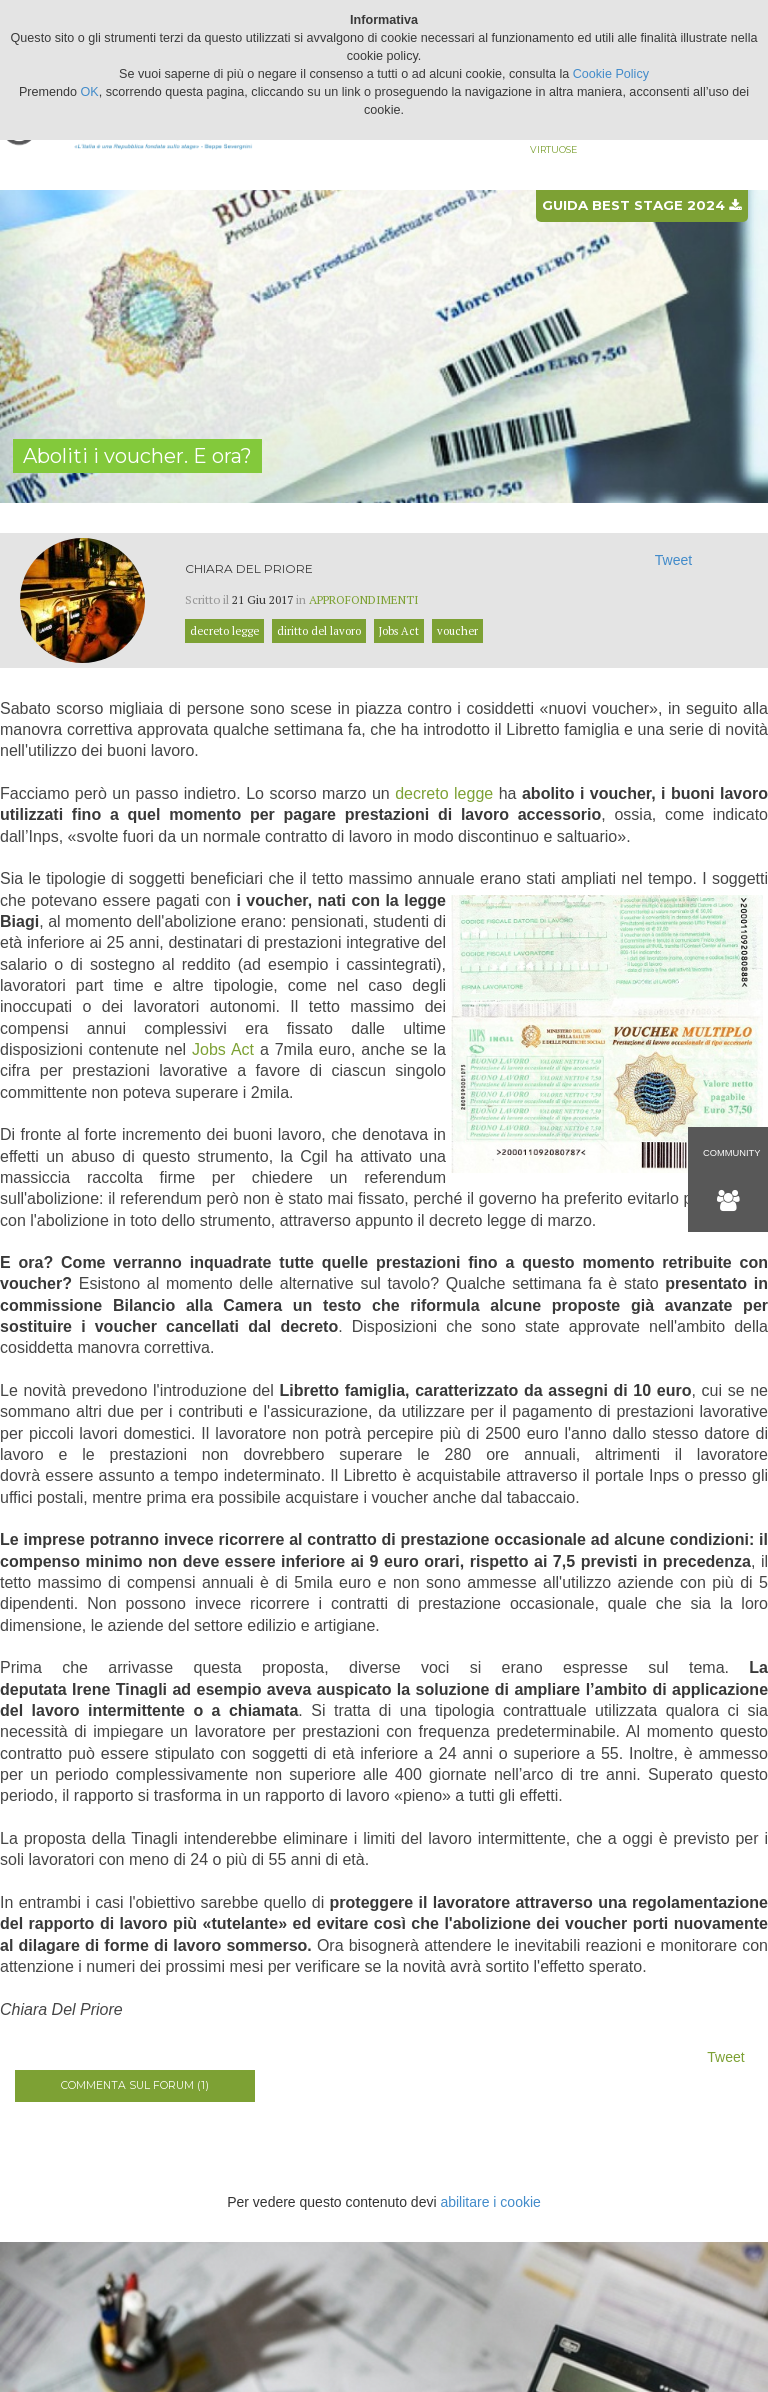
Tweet (673, 560)
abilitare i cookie (490, 2202)
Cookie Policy (611, 74)
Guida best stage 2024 (641, 205)
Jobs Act (223, 1049)
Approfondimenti (364, 599)
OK (90, 92)
